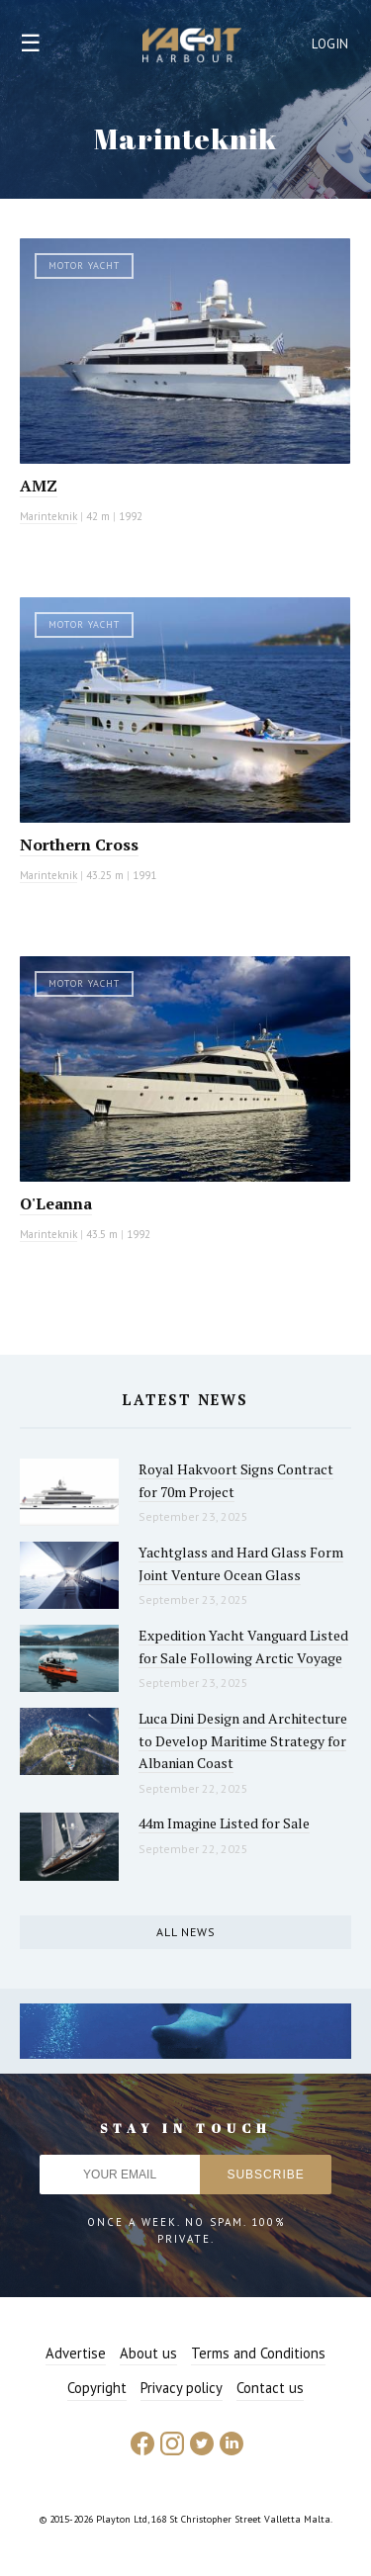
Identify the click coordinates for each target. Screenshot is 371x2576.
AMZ (38, 485)
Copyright (97, 2387)
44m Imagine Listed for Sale (224, 1823)
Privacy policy (181, 2387)
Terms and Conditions (258, 2353)
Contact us (270, 2387)
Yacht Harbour (191, 47)
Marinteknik (48, 516)
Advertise (76, 2353)
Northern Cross (79, 844)
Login (330, 44)
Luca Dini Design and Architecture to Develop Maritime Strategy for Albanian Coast (243, 1740)
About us (148, 2353)
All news (186, 1931)
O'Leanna (56, 1203)
